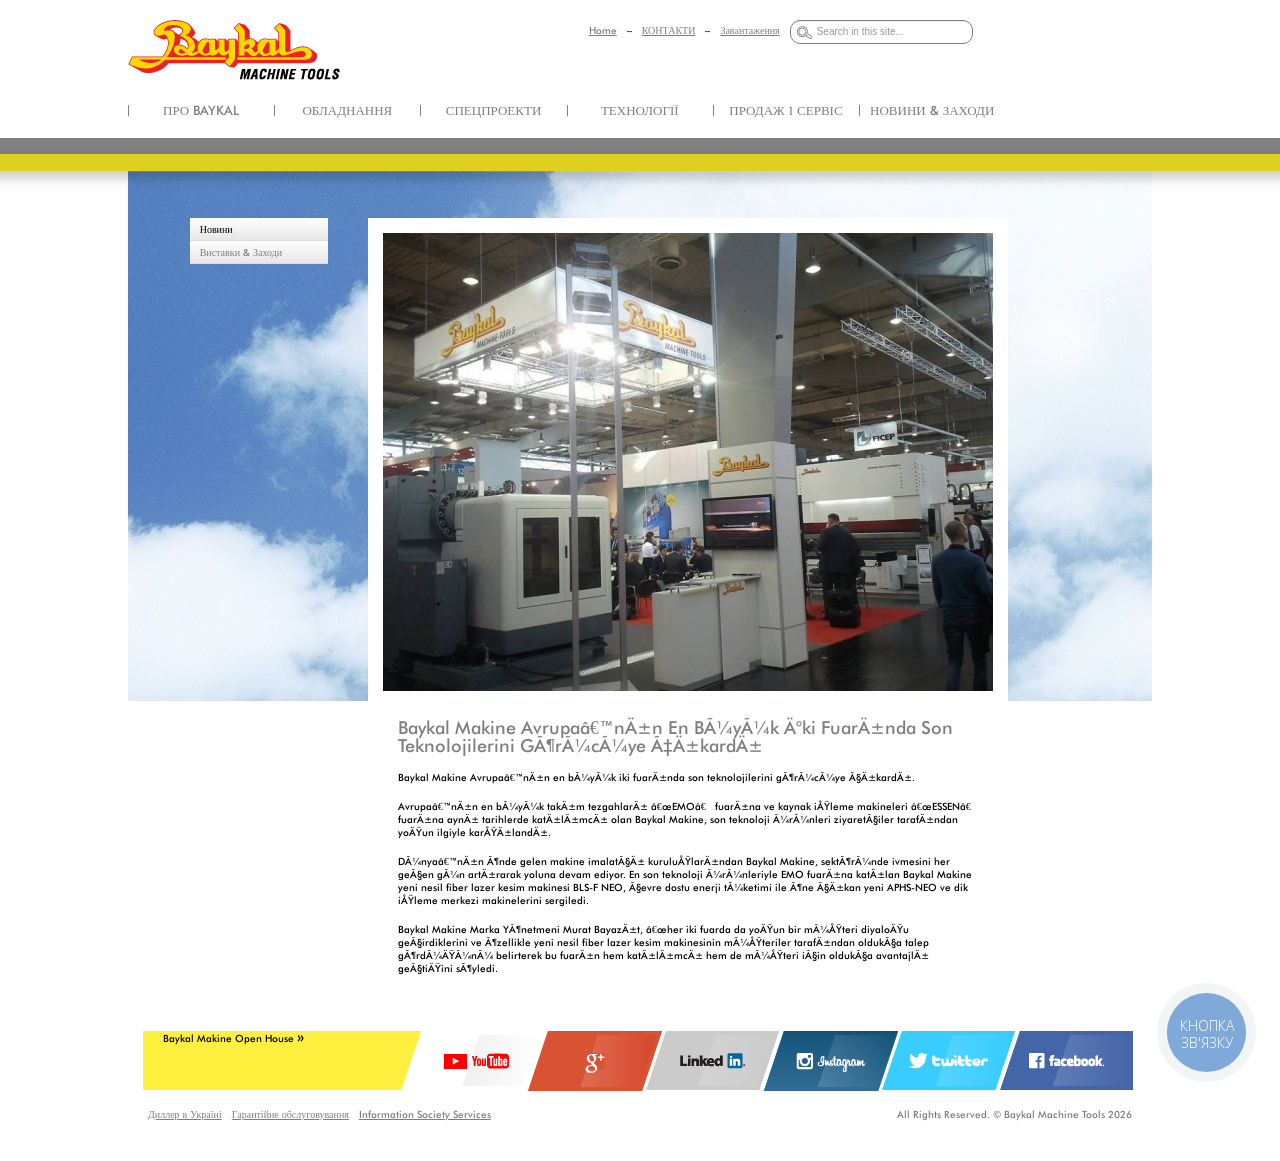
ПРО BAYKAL (201, 110)
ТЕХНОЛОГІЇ (640, 110)
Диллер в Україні (185, 1114)
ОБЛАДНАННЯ (347, 110)
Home (603, 30)
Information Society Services (425, 1114)
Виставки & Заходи (241, 252)
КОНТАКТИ (669, 30)
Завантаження (749, 30)
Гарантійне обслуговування (290, 1114)
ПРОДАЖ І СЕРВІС (785, 110)
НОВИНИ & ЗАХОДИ (932, 110)
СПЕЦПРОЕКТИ (494, 110)
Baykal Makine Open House (233, 1038)
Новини (216, 229)
